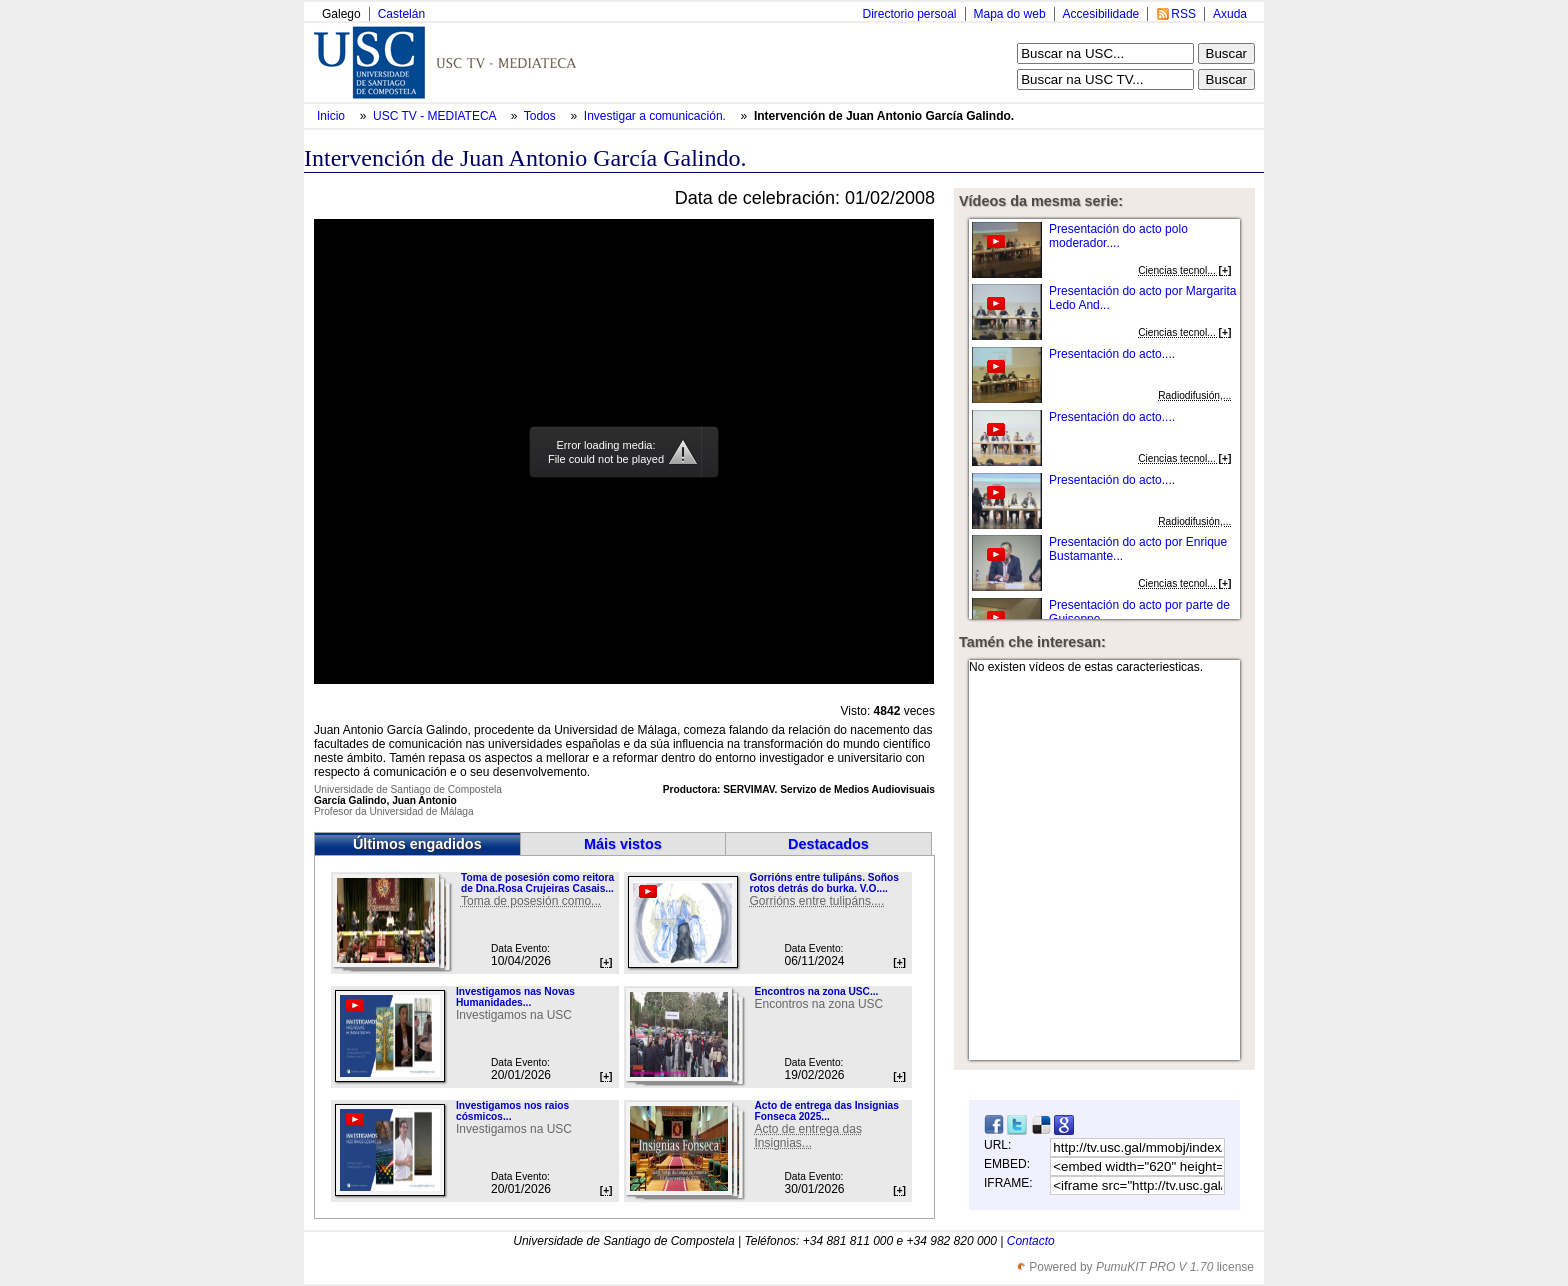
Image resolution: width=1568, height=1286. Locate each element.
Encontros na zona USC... (816, 991)
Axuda (1230, 14)
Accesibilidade (1101, 14)
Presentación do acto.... (1112, 354)
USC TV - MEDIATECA (436, 116)
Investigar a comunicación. (656, 116)
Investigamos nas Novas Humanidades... (515, 997)
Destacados (828, 844)
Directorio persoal (909, 14)
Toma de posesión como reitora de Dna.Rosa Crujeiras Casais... (537, 883)
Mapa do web (1010, 14)
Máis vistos (623, 844)
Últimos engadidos (417, 844)
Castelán (401, 14)
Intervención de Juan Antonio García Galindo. (884, 116)
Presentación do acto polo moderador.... (1118, 236)
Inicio (332, 116)
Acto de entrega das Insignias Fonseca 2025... (826, 1111)
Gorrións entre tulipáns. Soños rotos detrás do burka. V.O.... (823, 883)
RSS (1183, 14)
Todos (541, 116)
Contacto (1031, 1241)
